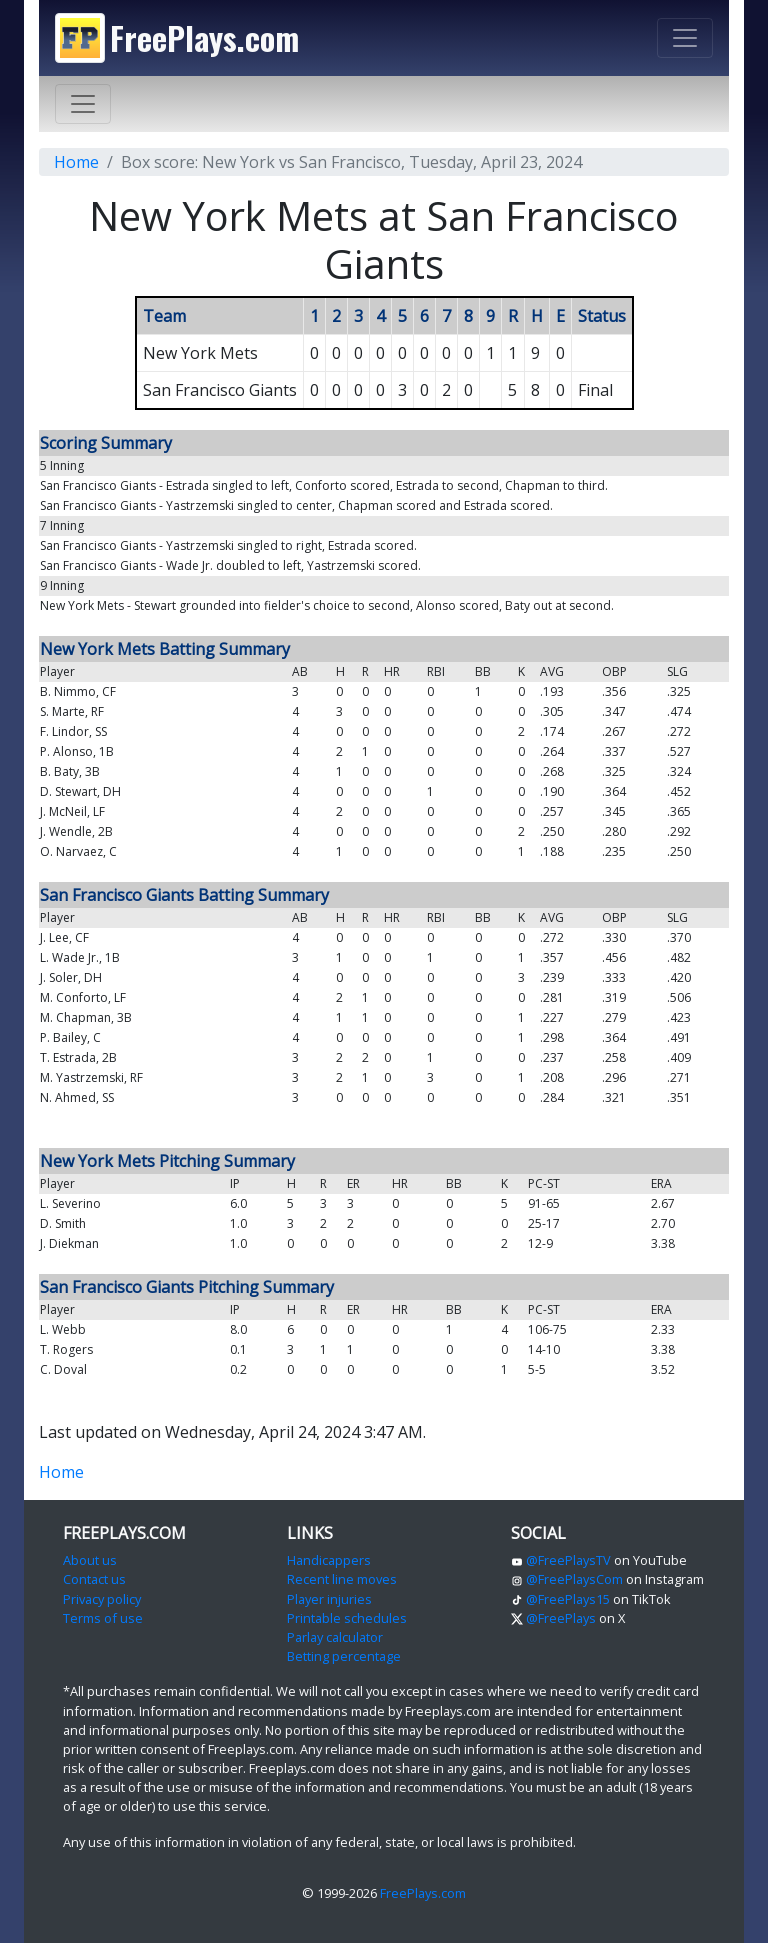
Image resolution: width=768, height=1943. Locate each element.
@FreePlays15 (560, 1599)
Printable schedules (347, 1618)
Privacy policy (102, 1599)
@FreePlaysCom (567, 1579)
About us (90, 1560)
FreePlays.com (423, 1893)
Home (76, 162)
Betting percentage (344, 1656)
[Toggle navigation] (685, 38)
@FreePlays (553, 1618)
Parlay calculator (335, 1637)
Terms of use (103, 1618)
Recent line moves (342, 1579)
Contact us (94, 1579)
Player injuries (329, 1599)
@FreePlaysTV (561, 1560)
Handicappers (329, 1560)
